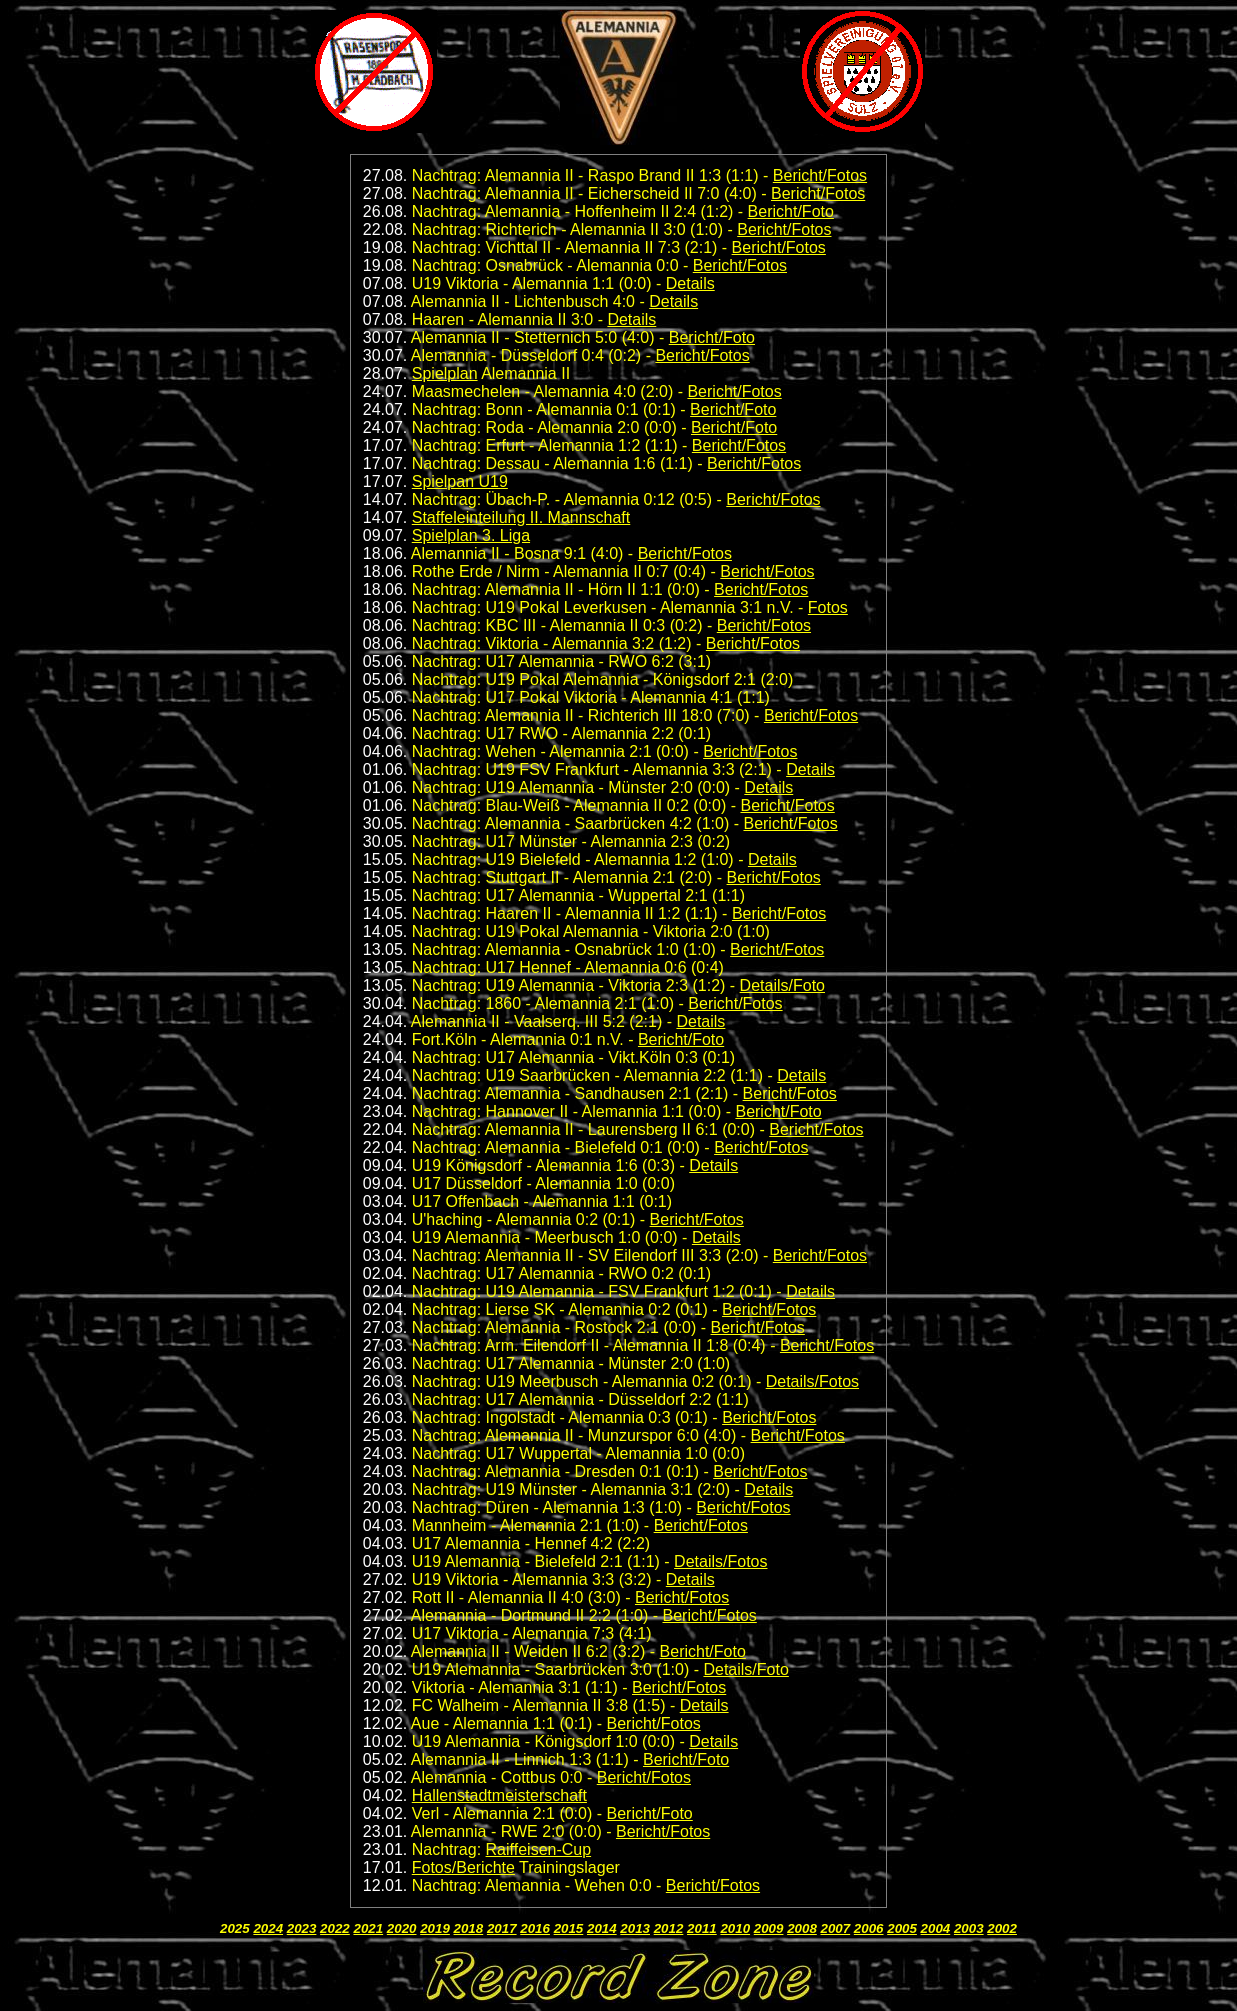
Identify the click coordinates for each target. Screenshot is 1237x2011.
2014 (602, 1928)
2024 (268, 1928)
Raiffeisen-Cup (539, 1849)
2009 (769, 1928)
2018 (469, 1928)
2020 (402, 1928)
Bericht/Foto (791, 211)
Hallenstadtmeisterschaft (499, 1795)
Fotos (828, 607)
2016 (535, 1928)
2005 (902, 1928)
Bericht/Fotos (820, 175)
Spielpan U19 (460, 481)
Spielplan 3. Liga (471, 535)
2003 (969, 1928)
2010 (735, 1928)
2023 (302, 1928)
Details (690, 283)
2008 (802, 1928)
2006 (869, 1928)
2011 (702, 1928)
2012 (669, 1928)
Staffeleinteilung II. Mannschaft (521, 517)
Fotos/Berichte (463, 1867)
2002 (1002, 1928)
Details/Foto (782, 985)
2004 (936, 1928)
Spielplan (445, 373)
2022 (335, 1928)
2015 (569, 1928)
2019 (435, 1928)
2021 (368, 1928)
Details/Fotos (812, 1381)
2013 (635, 1928)
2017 (502, 1928)
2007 (836, 1928)
